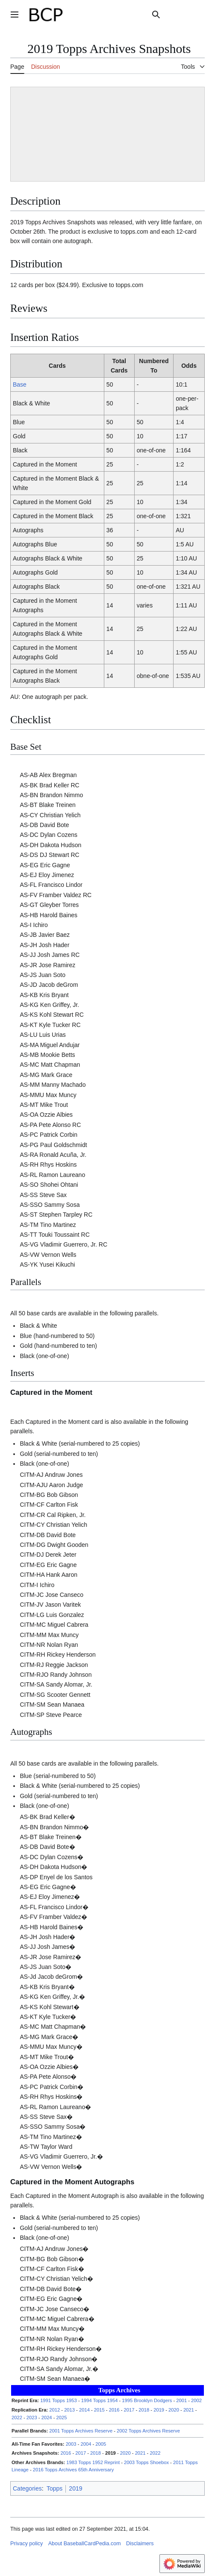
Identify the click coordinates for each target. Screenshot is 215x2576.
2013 (69, 2409)
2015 (99, 2409)
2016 (114, 2409)
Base (20, 384)
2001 (181, 2400)
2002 (196, 2400)
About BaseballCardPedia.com (84, 2544)
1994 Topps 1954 (99, 2400)
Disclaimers (139, 2544)
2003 (71, 2444)
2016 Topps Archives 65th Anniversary (73, 2469)
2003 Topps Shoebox (146, 2462)
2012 (54, 2409)
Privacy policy (26, 2544)
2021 (188, 2409)
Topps (54, 2488)
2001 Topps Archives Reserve (80, 2430)
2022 (17, 2417)
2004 (85, 2444)
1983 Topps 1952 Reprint (93, 2462)
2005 (100, 2444)
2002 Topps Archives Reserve (148, 2430)
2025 (61, 2417)
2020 (173, 2409)
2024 (46, 2417)
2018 (143, 2409)
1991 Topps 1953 (58, 2400)
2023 (32, 2417)
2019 (158, 2409)
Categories (27, 2488)
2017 (129, 2409)
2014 (84, 2409)
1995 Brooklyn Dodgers (147, 2400)
